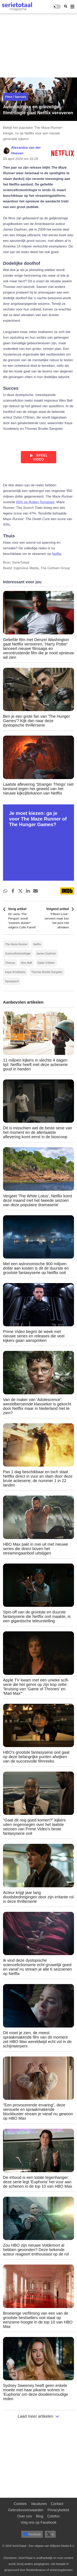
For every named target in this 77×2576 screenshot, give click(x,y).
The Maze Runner (16, 944)
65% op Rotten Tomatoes (35, 502)
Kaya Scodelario (15, 972)
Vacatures (39, 2504)
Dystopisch (12, 981)
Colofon (53, 2516)
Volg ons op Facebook (38, 2522)
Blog (39, 2516)
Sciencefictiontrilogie (18, 953)
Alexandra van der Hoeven (26, 150)
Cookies (20, 2504)
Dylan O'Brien (46, 962)
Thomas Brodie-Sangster (47, 972)
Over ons (24, 2516)
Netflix (56, 554)
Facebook (32, 2534)
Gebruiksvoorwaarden (25, 2510)
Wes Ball (26, 962)
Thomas (10, 962)
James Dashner (46, 953)
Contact (57, 2504)
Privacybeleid (58, 2510)
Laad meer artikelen (38, 2416)
